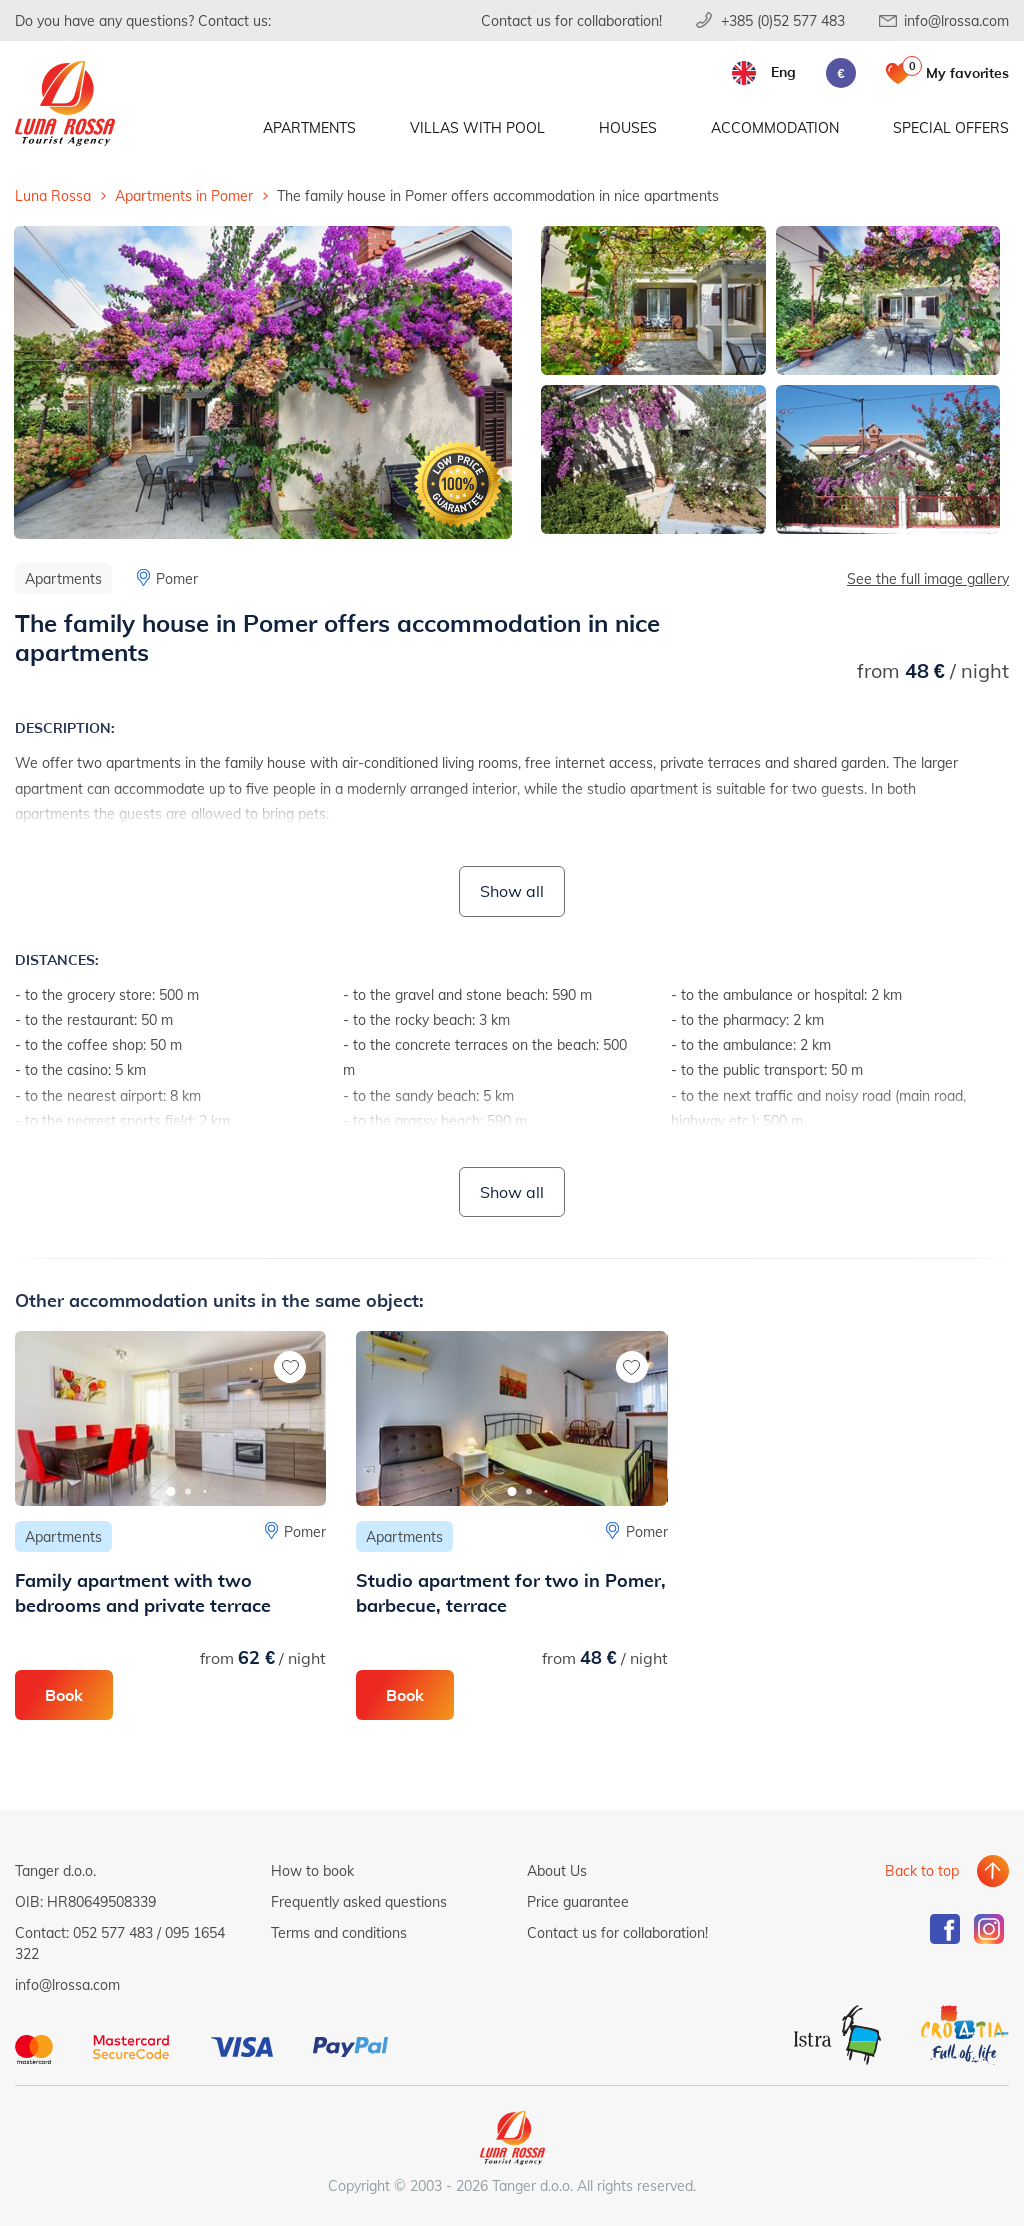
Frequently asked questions (359, 1901)
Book (64, 1694)
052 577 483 (113, 1932)
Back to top (922, 1870)
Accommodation (775, 127)
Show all (512, 890)
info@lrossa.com (956, 20)
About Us (557, 1870)
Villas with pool (477, 127)
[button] (170, 1491)
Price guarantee (578, 1901)
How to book (312, 1870)
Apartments (309, 127)
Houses (628, 127)
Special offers (951, 127)
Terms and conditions (339, 1932)
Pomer (177, 578)
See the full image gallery (928, 578)
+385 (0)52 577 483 (783, 20)
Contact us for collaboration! (571, 20)
